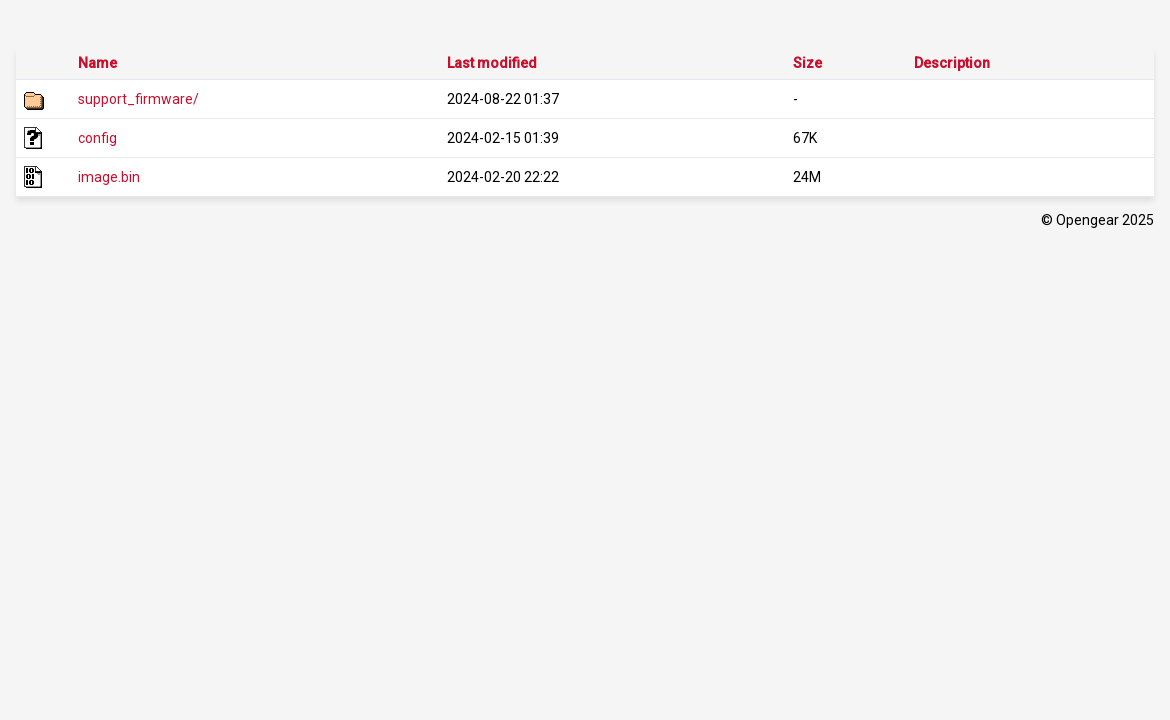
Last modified (492, 63)
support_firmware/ (138, 99)
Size (807, 63)
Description (952, 63)
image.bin (109, 177)
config (97, 138)
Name (97, 63)
